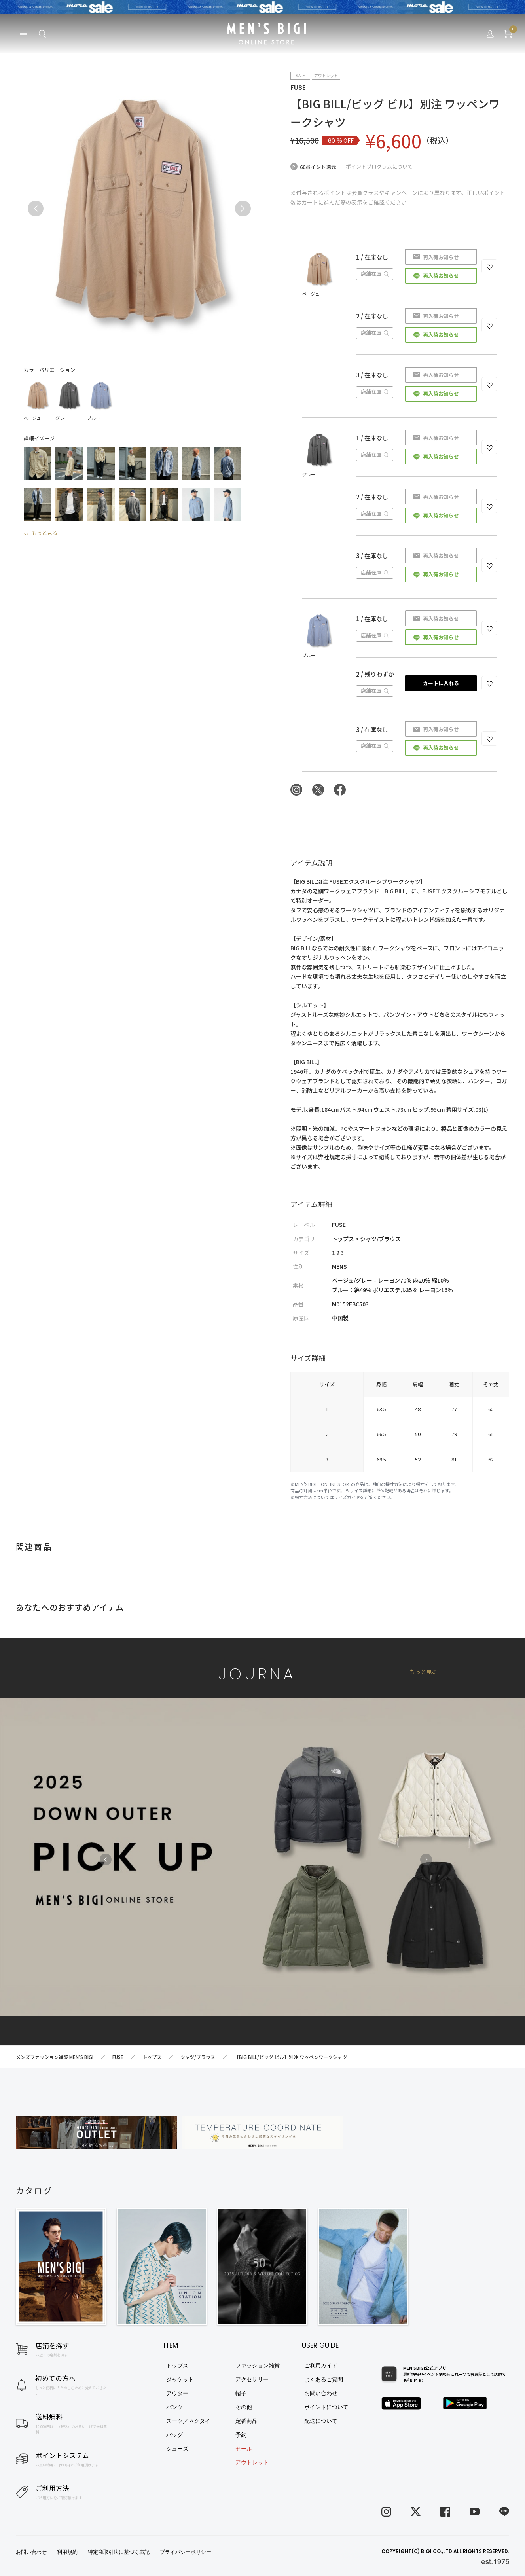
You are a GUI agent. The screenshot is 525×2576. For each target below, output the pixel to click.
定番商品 (246, 2421)
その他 (243, 2407)
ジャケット (180, 2379)
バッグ (174, 2435)
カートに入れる (441, 683)
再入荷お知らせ (441, 257)
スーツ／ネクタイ (188, 2421)
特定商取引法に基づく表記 (119, 2552)
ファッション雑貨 (257, 2365)
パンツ (174, 2407)
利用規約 (67, 2552)
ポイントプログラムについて (379, 166)
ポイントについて (326, 2407)
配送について (320, 2421)
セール (243, 2449)
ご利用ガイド (320, 2365)
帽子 (240, 2393)
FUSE (297, 87)
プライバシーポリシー (185, 2552)
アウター (177, 2393)
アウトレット (252, 2462)
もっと (423, 1672)
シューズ (177, 2449)
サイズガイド (347, 1497)
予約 (240, 2435)
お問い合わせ (320, 2393)
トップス (177, 2365)
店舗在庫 (375, 273)
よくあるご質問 (323, 2379)
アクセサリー (252, 2379)
